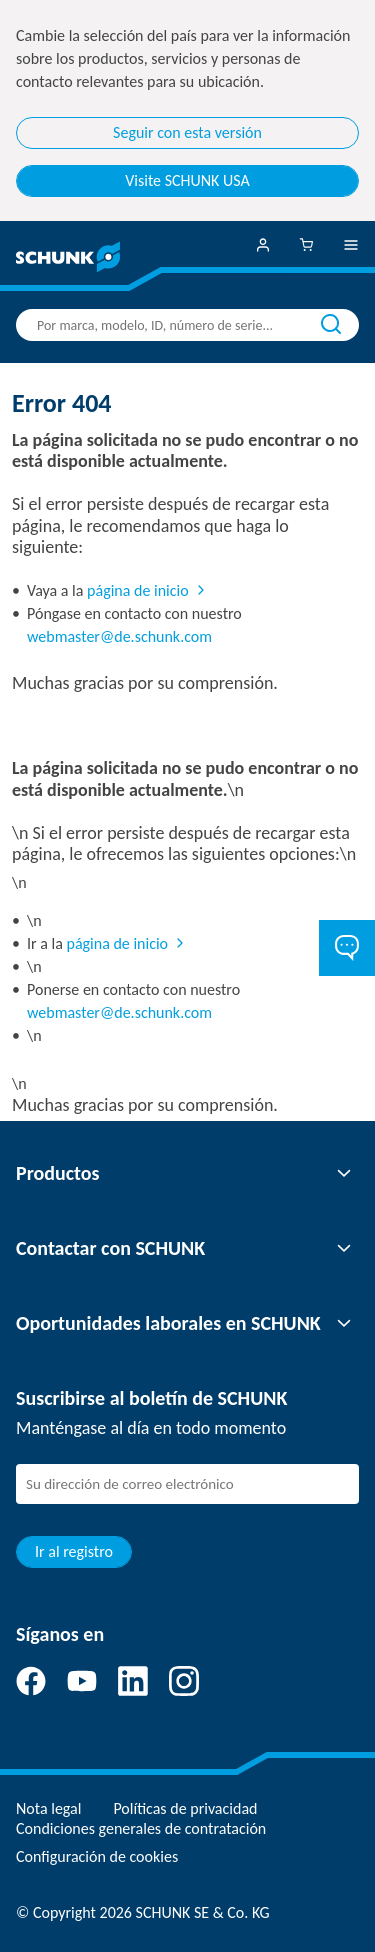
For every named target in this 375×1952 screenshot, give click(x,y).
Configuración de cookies (97, 1856)
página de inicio (138, 590)
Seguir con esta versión (187, 132)
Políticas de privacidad (185, 1808)
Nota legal (48, 1808)
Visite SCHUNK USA (187, 180)
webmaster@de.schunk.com (119, 636)
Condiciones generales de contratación (141, 1828)
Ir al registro (74, 1551)
